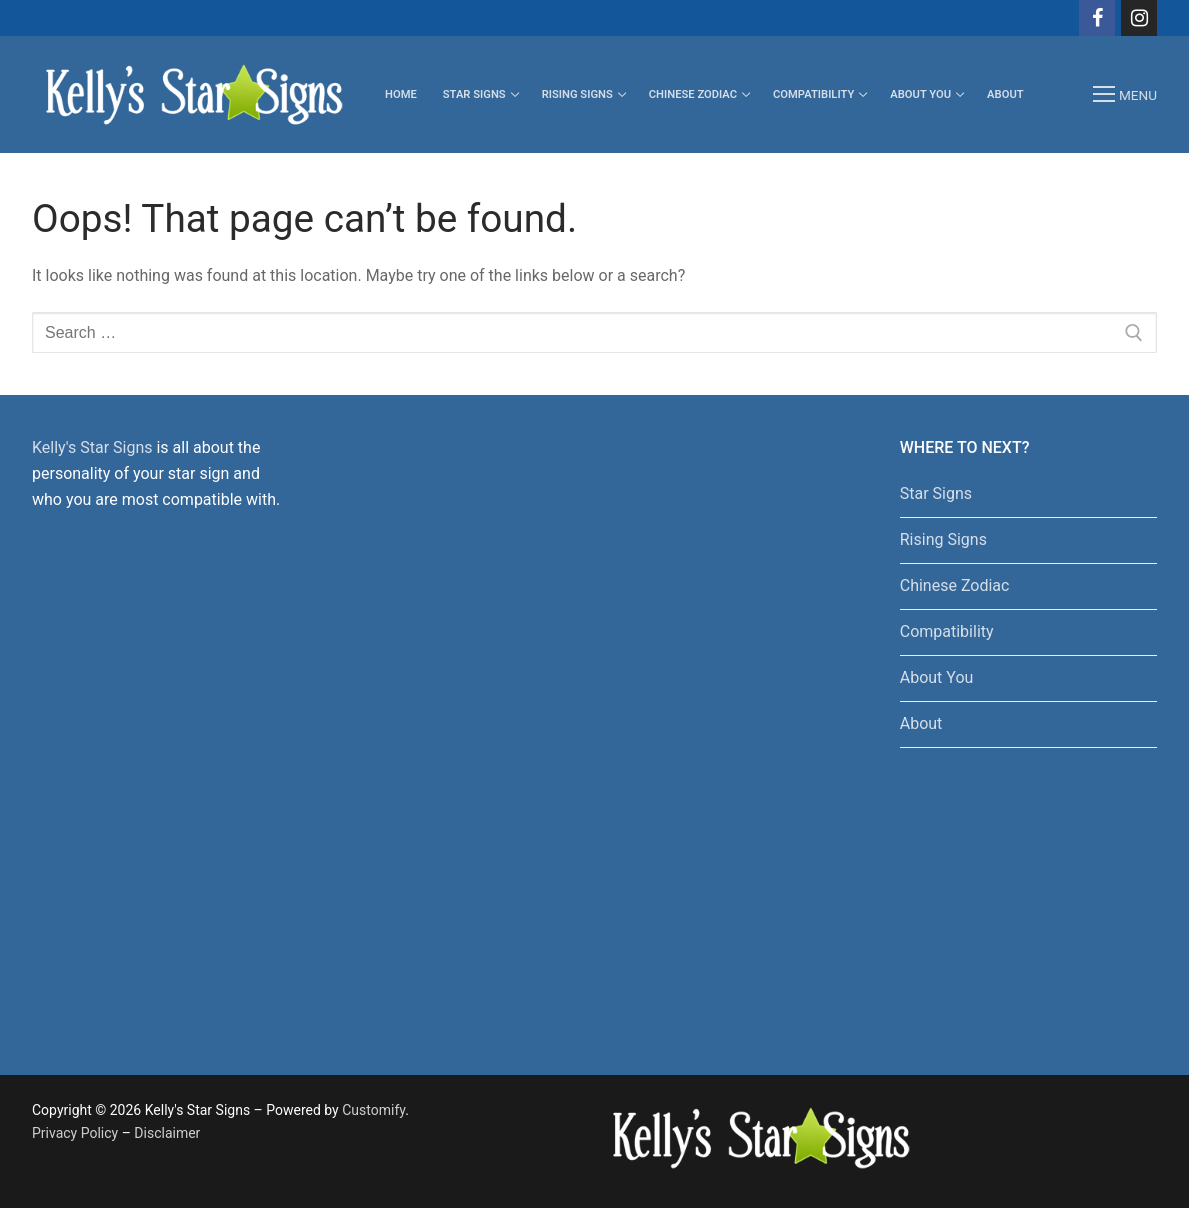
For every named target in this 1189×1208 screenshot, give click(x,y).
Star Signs (936, 493)
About (921, 723)
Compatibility (947, 631)
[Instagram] (1139, 18)
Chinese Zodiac (955, 585)
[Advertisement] (546, 735)
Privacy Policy (75, 1133)
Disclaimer (167, 1133)
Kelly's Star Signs (92, 447)
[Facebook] (1097, 18)
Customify (373, 1110)
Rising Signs (943, 539)
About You (937, 677)
